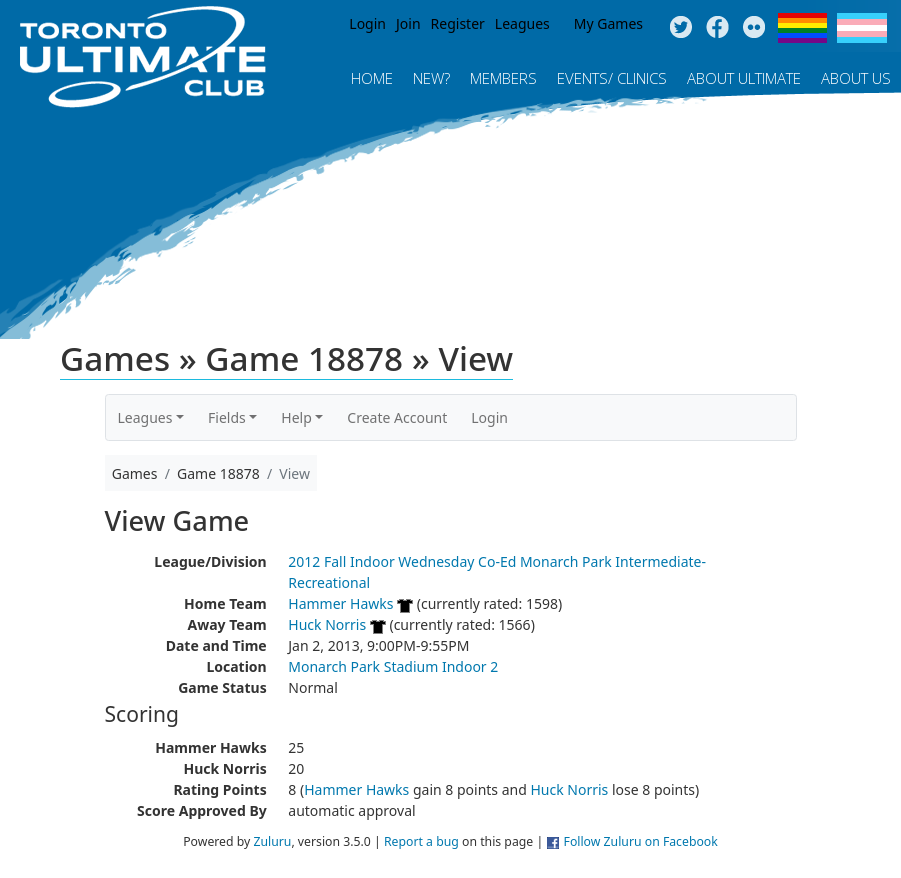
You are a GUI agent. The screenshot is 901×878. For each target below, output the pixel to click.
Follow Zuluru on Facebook (641, 841)
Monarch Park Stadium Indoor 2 (393, 666)
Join (408, 23)
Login (367, 23)
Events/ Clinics (612, 78)
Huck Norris (327, 624)
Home (372, 78)
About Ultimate (744, 78)
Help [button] (296, 417)
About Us (856, 78)
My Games (608, 23)
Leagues (522, 23)
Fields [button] (227, 417)
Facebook (717, 28)
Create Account (397, 417)
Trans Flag (862, 28)
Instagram (754, 28)
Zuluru (272, 841)
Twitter (680, 28)
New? (431, 78)
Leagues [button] (145, 417)
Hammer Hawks (340, 603)
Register (458, 23)
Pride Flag (802, 28)
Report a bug (421, 841)
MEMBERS (503, 78)
